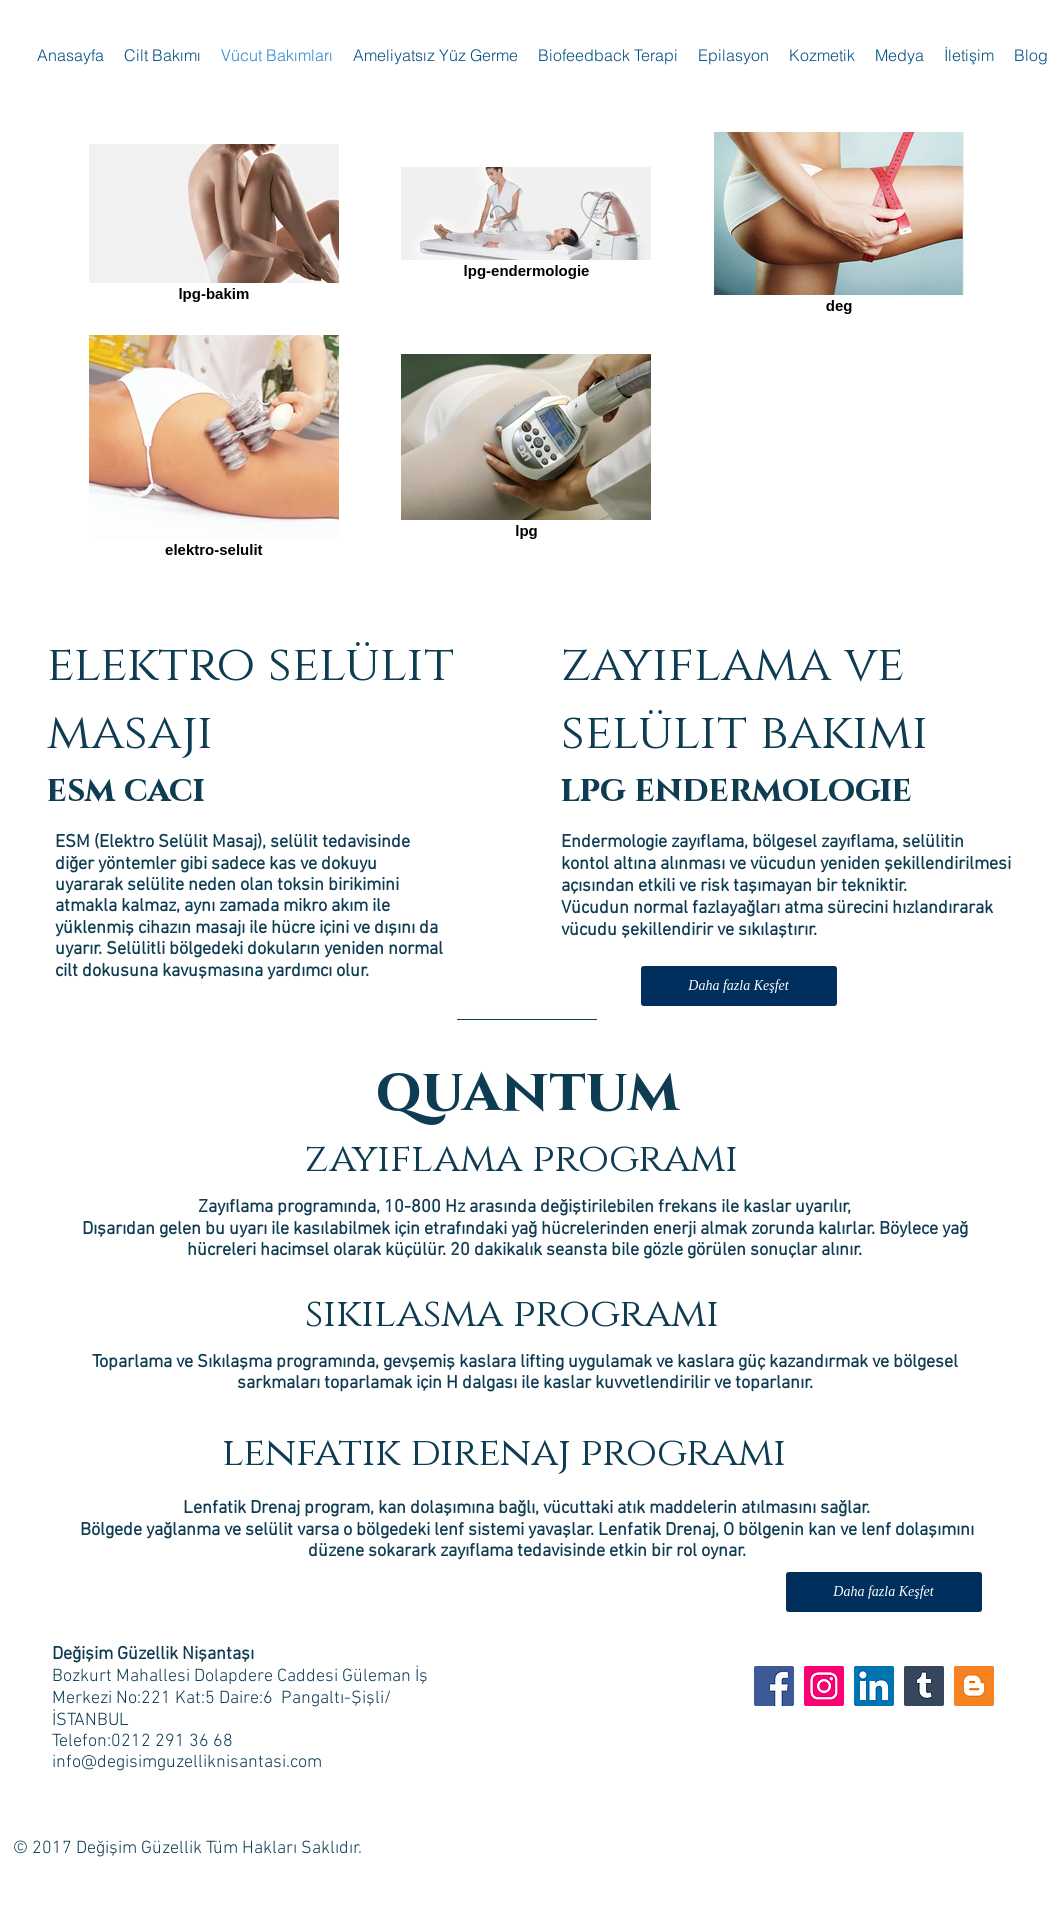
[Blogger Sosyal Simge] (974, 1686)
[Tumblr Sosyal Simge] (924, 1686)
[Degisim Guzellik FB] (774, 1686)
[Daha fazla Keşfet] (739, 986)
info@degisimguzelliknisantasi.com (187, 1762)
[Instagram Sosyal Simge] (824, 1686)
